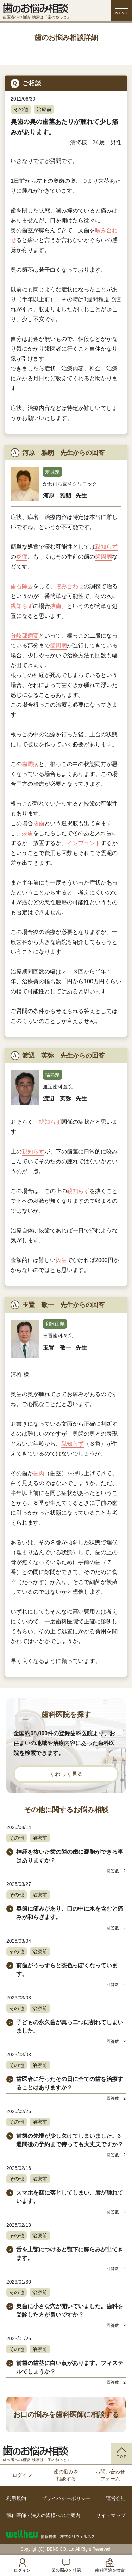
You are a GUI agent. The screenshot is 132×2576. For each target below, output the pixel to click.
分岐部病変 (25, 636)
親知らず (106, 547)
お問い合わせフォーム (110, 2475)
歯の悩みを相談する (66, 2475)
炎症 (21, 557)
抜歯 (55, 606)
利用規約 (16, 2498)
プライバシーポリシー (66, 2498)
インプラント (84, 843)
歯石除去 (22, 586)
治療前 (44, 109)
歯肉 (38, 1473)
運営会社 (116, 2498)
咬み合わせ (70, 586)
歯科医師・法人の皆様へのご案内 (43, 2515)
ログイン (22, 2475)
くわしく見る (66, 1774)
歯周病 (103, 557)
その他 (20, 109)
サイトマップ (111, 2515)
